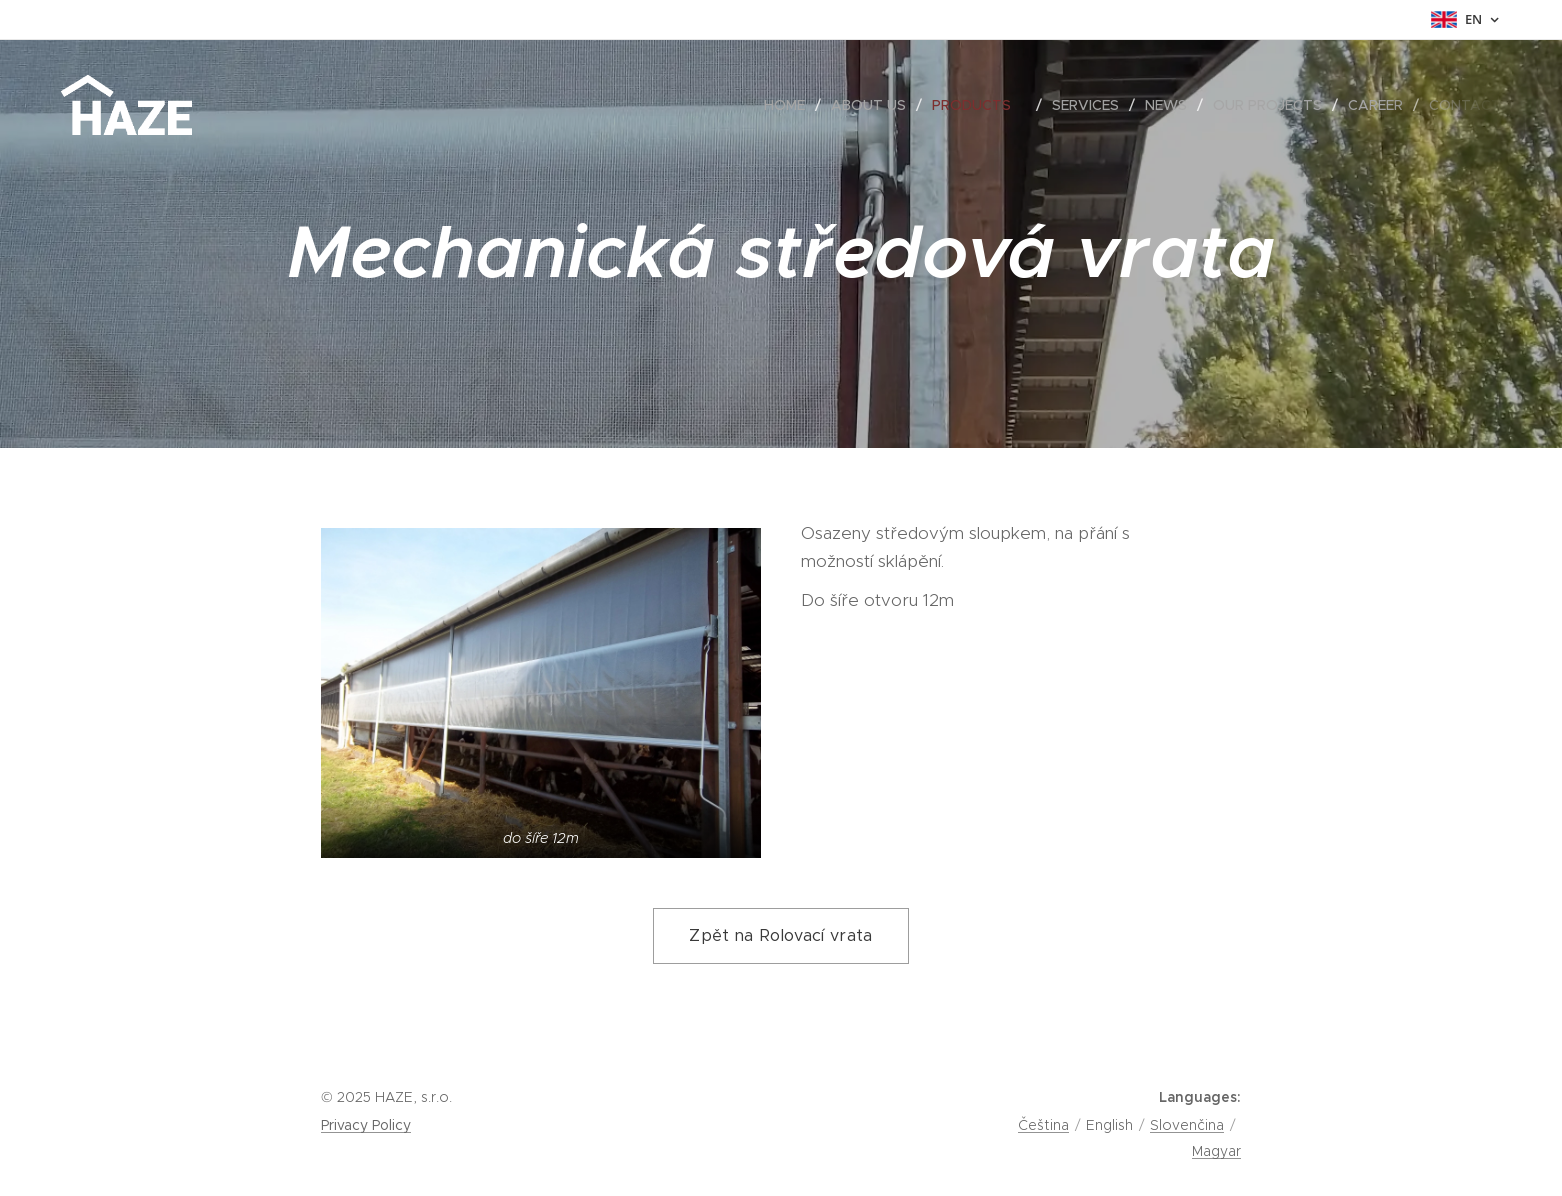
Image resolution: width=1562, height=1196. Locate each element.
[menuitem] (790, 105)
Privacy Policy (366, 1125)
